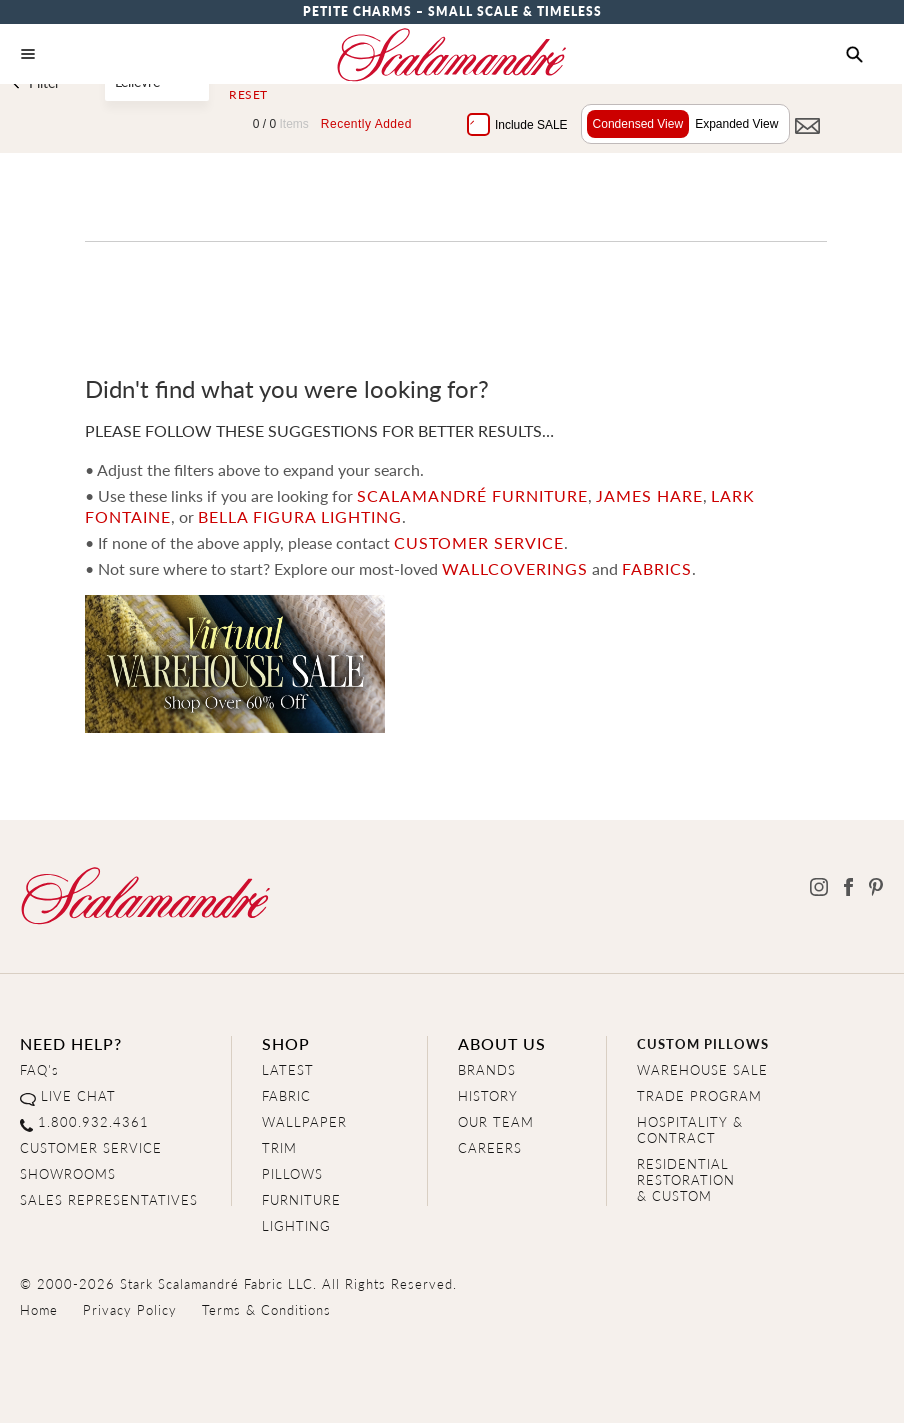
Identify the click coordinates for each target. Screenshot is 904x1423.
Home (39, 1309)
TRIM (279, 1147)
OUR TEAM (496, 1121)
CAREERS (490, 1147)
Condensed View (634, 124)
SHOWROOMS (68, 1173)
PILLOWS (292, 1173)
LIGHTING (296, 1225)
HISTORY (488, 1095)
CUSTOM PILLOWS (703, 1043)
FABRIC (286, 1095)
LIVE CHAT (78, 1095)
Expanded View (733, 124)
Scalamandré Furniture (471, 495)
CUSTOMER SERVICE (478, 542)
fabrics (656, 568)
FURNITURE (301, 1199)
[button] (854, 55)
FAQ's (39, 1069)
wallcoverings (514, 568)
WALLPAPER (304, 1121)
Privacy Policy (130, 1309)
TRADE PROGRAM (699, 1095)
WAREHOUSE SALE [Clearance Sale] (702, 1069)
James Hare (648, 495)
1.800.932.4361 (93, 1121)
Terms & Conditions (266, 1309)
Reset (248, 95)
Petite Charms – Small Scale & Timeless (452, 11)
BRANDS (487, 1069)
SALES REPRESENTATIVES (109, 1199)
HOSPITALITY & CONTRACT (690, 1129)
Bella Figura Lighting (299, 516)
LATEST (288, 1069)
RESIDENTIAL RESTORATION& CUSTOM (686, 1179)
